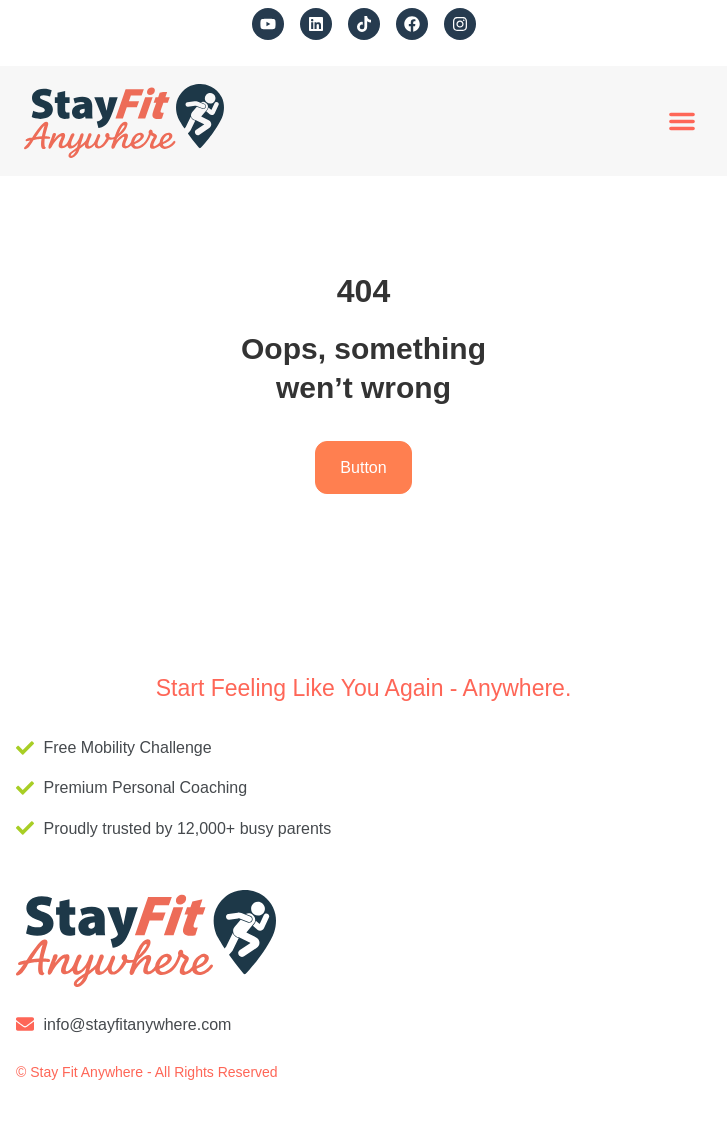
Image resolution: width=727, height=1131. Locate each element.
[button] (682, 121)
